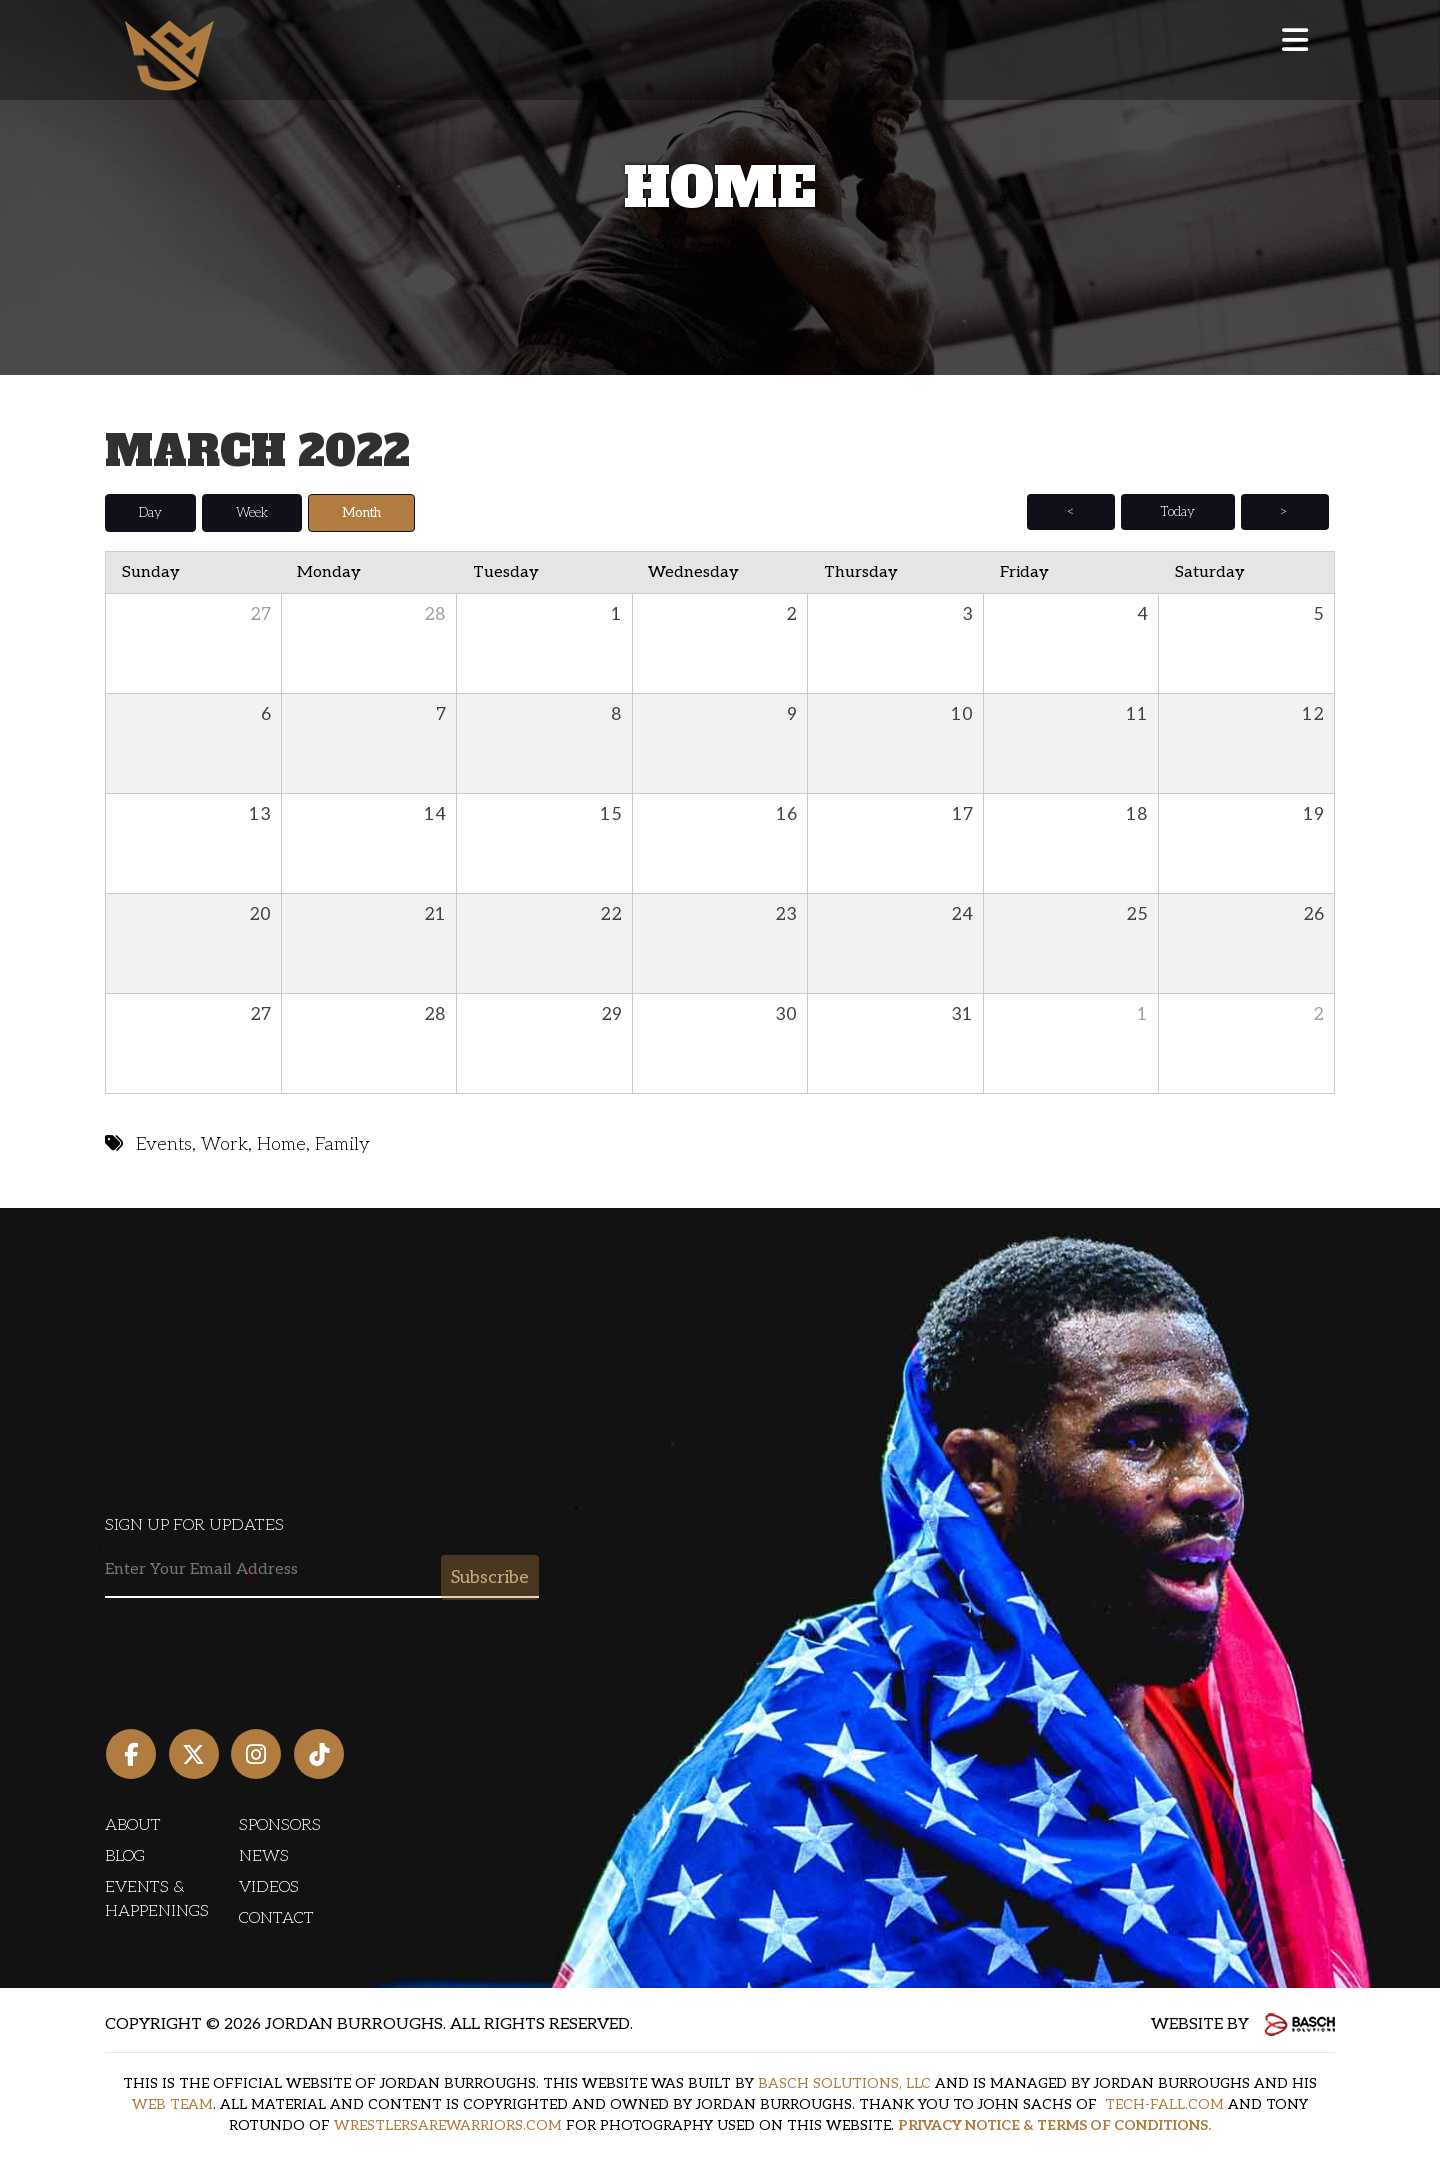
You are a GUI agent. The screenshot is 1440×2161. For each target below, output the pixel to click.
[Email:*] (322, 1570)
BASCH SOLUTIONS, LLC (844, 2083)
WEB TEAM (172, 2104)
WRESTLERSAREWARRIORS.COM (448, 2125)
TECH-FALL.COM (1164, 2104)
